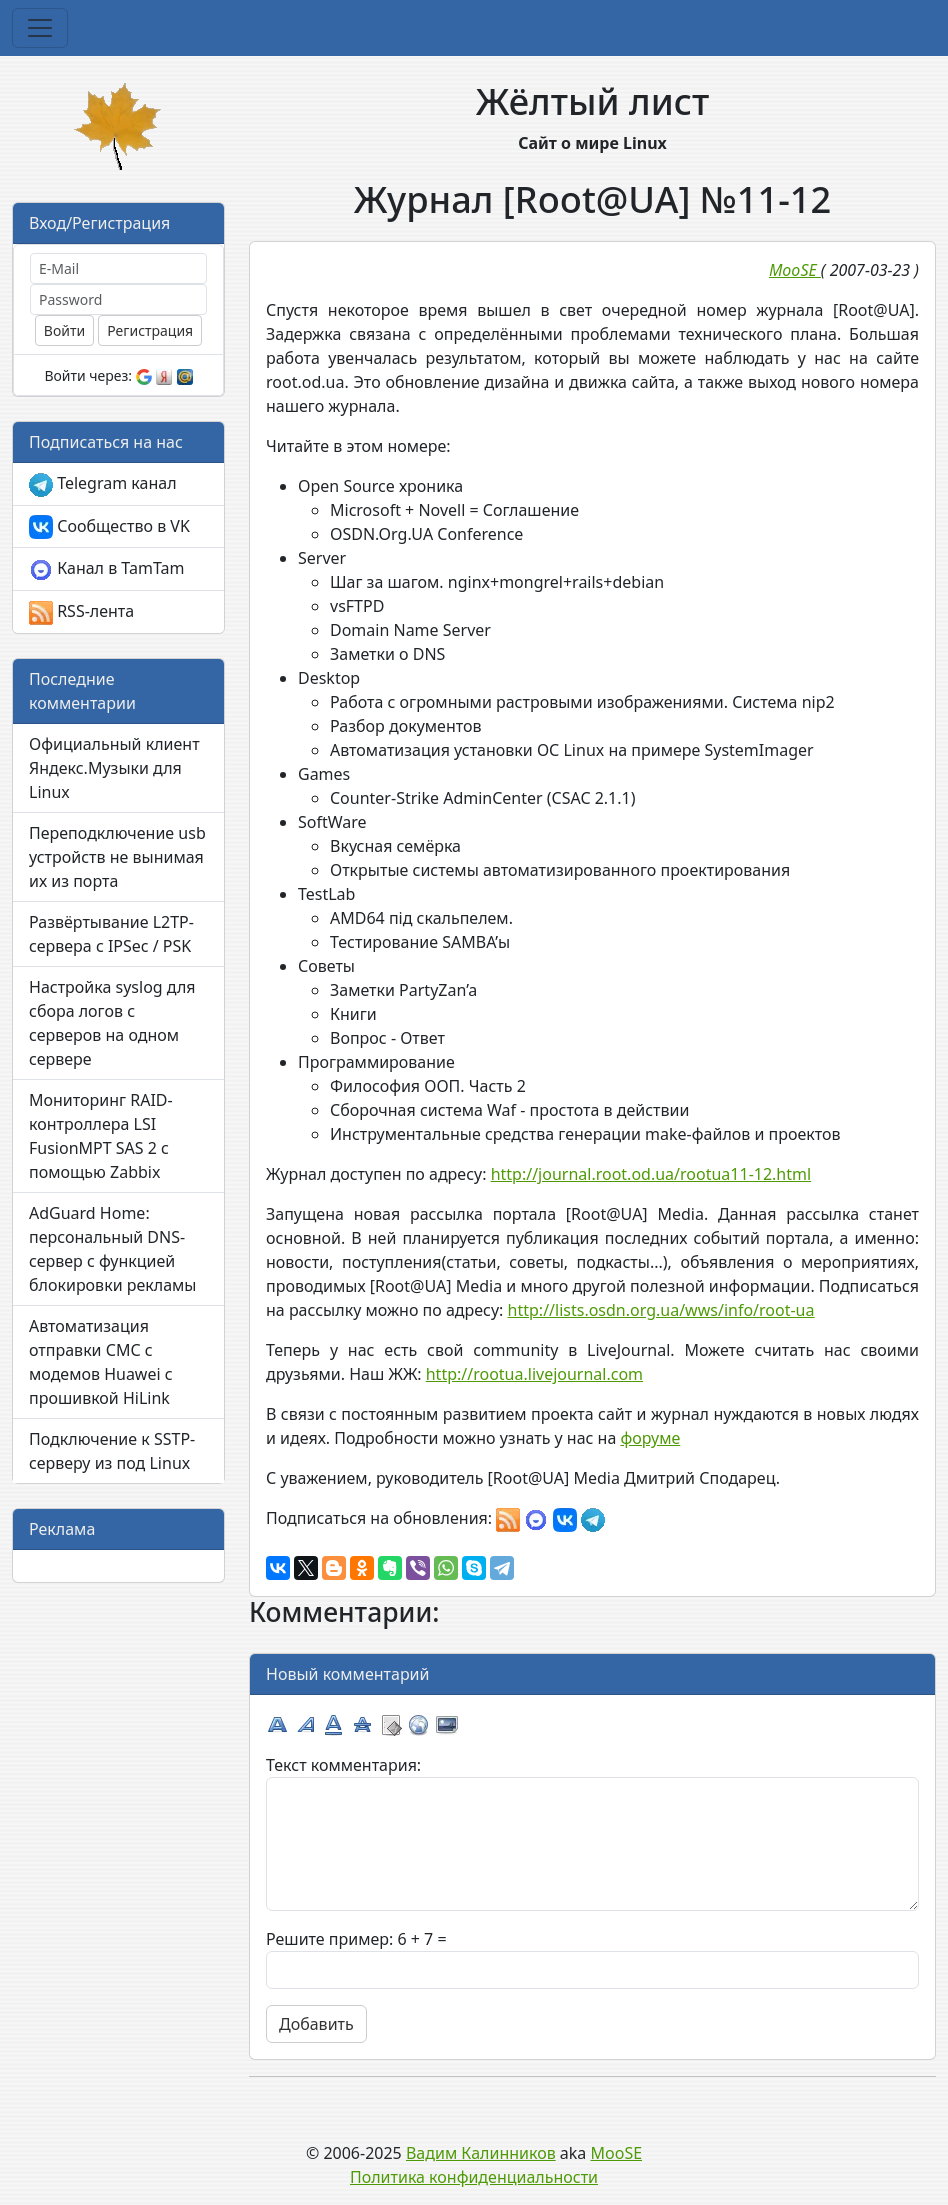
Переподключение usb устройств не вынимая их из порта (117, 857)
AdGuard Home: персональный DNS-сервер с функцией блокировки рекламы (113, 1249)
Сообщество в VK (109, 527)
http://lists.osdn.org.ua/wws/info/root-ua (661, 1310)
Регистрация (150, 330)
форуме (650, 1438)
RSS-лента (81, 612)
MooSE (617, 2153)
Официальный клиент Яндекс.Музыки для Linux (114, 768)
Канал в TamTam (106, 569)
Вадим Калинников (481, 2153)
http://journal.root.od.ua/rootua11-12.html (651, 1174)
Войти (64, 330)
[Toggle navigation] (40, 28)
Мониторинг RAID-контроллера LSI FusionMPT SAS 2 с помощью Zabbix (101, 1136)
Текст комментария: (343, 1765)
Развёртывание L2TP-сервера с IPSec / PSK (111, 934)
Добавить (316, 2024)
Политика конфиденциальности (474, 2177)
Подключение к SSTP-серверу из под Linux (112, 1451)
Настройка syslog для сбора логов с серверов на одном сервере (112, 1023)
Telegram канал (103, 484)
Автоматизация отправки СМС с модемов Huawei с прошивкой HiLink (101, 1362)
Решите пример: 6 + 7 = (356, 1939)
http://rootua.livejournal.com (534, 1374)
